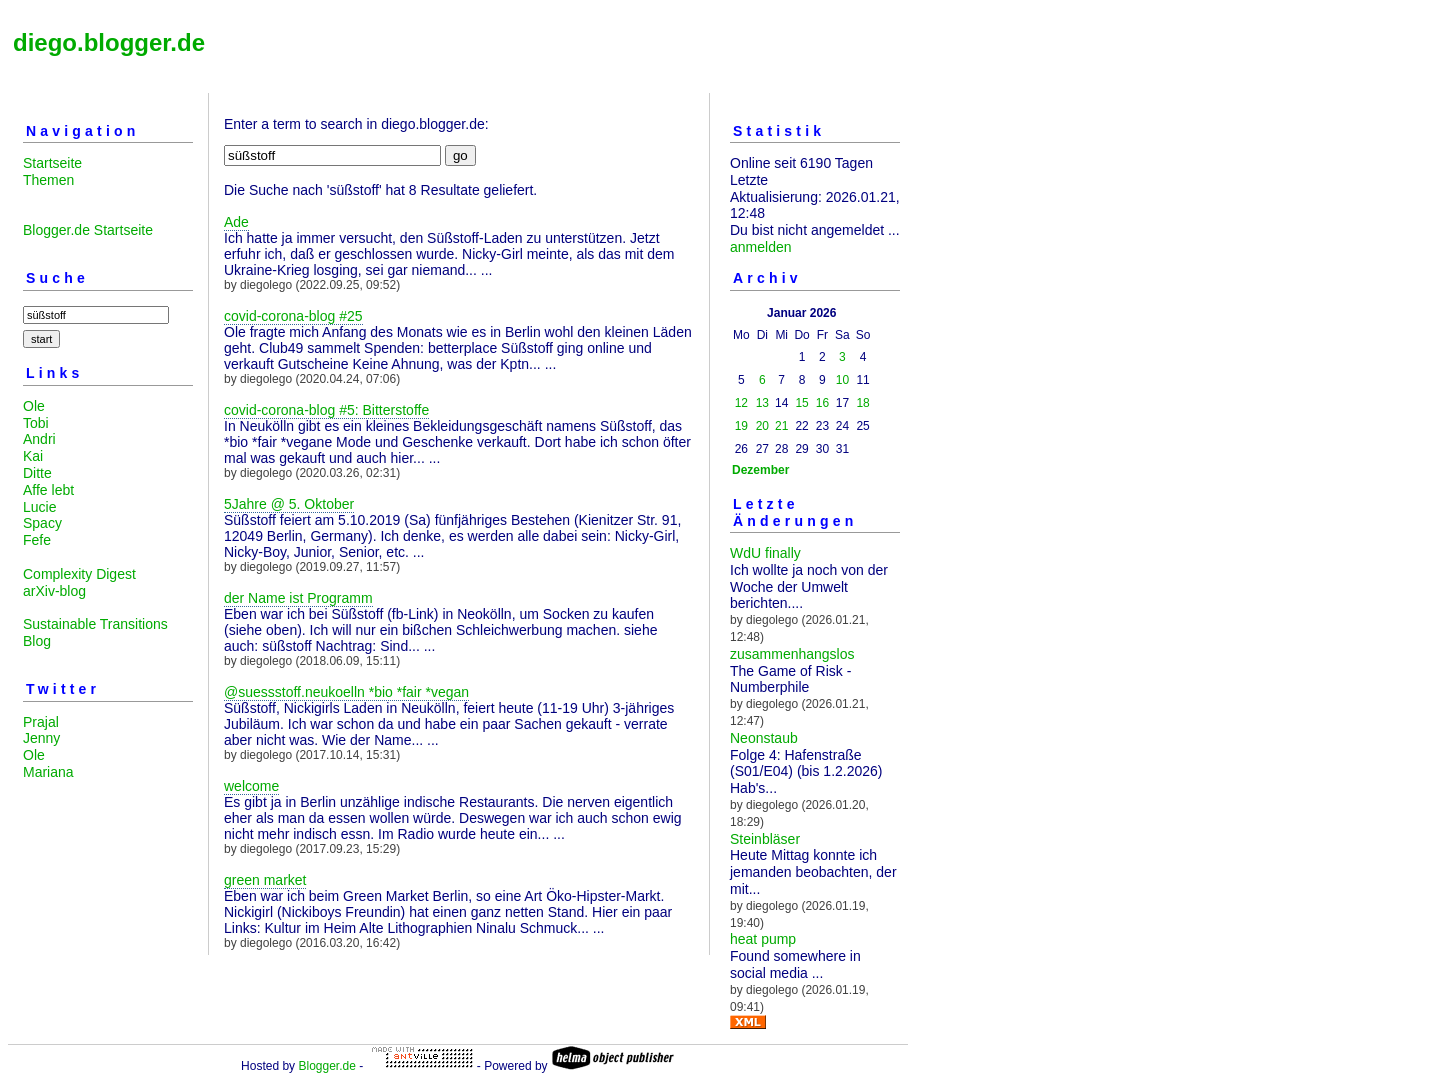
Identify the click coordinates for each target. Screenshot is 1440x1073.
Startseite (52, 163)
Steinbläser (765, 839)
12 (741, 403)
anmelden (761, 247)
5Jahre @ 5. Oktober (289, 504)
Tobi (36, 423)
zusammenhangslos (792, 654)
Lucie (39, 507)
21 (781, 426)
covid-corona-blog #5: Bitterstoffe (326, 410)
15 (801, 403)
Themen (48, 180)
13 (762, 403)
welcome (251, 786)
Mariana (48, 772)
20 (762, 426)
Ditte (37, 473)
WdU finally (765, 553)
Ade (236, 222)
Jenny (41, 738)
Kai (33, 456)
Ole (34, 406)
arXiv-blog (54, 591)
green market (265, 880)
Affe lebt (48, 490)
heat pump (763, 939)
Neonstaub (764, 738)
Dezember (760, 470)
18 (862, 403)
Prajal (41, 722)
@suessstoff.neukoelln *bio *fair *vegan (346, 692)
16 (822, 403)
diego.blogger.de (109, 42)
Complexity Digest (79, 574)
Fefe (37, 540)
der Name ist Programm (298, 598)
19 (741, 426)
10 (842, 380)
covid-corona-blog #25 (293, 316)
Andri (39, 439)
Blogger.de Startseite (88, 230)
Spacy (42, 523)
